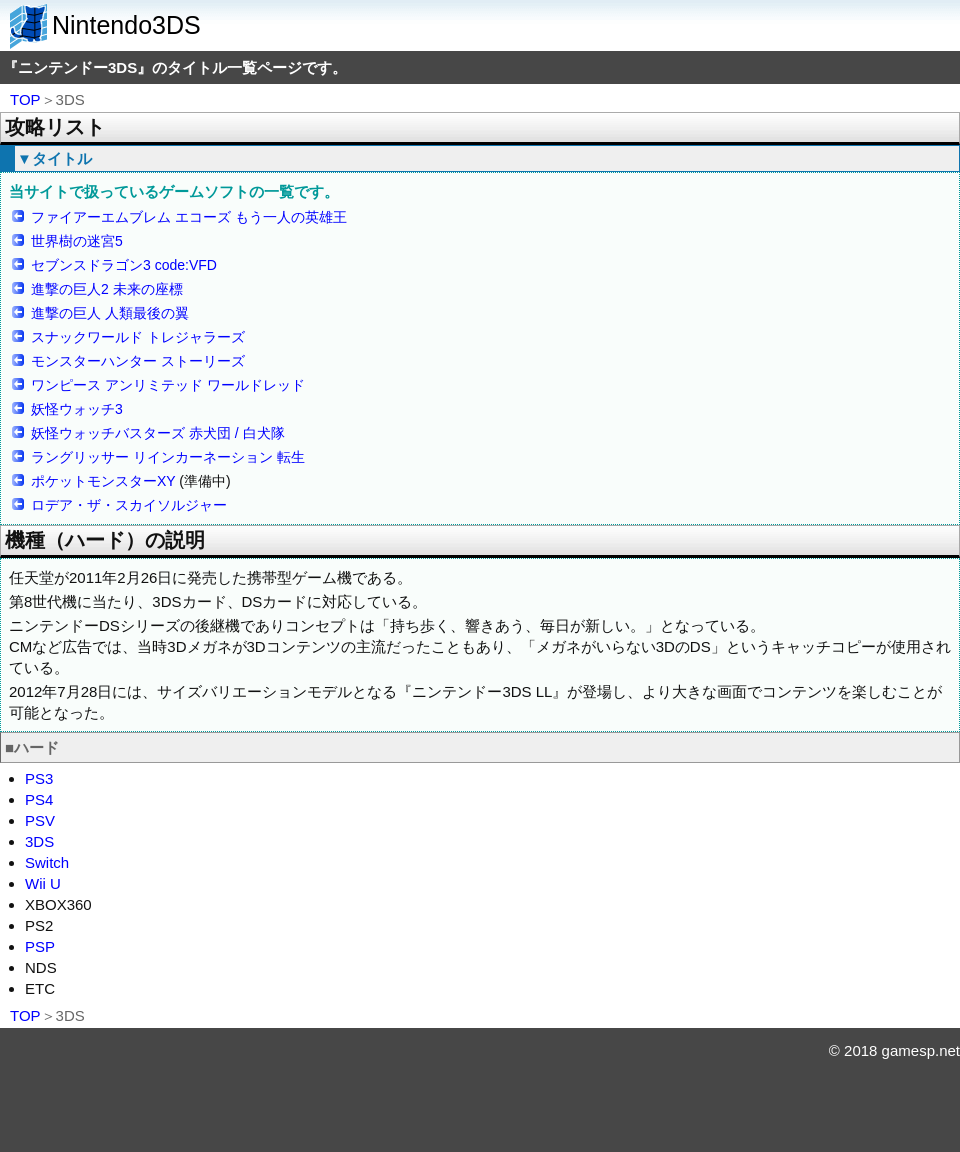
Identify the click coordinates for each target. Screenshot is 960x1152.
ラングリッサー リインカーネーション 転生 (168, 457)
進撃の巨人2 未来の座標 (107, 289)
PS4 (39, 799)
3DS (39, 841)
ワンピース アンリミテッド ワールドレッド (168, 385)
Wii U (43, 883)
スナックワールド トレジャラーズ (138, 337)
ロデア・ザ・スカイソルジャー (129, 505)
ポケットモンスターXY (103, 481)
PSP (40, 946)
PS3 (39, 778)
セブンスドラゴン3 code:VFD (124, 265)
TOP (25, 99)
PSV (40, 820)
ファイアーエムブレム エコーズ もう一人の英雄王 (189, 217)
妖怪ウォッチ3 (77, 409)
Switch (47, 862)
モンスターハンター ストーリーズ (138, 361)
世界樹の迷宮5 (77, 241)
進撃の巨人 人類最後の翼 (110, 313)
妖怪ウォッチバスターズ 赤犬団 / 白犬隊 (158, 433)
